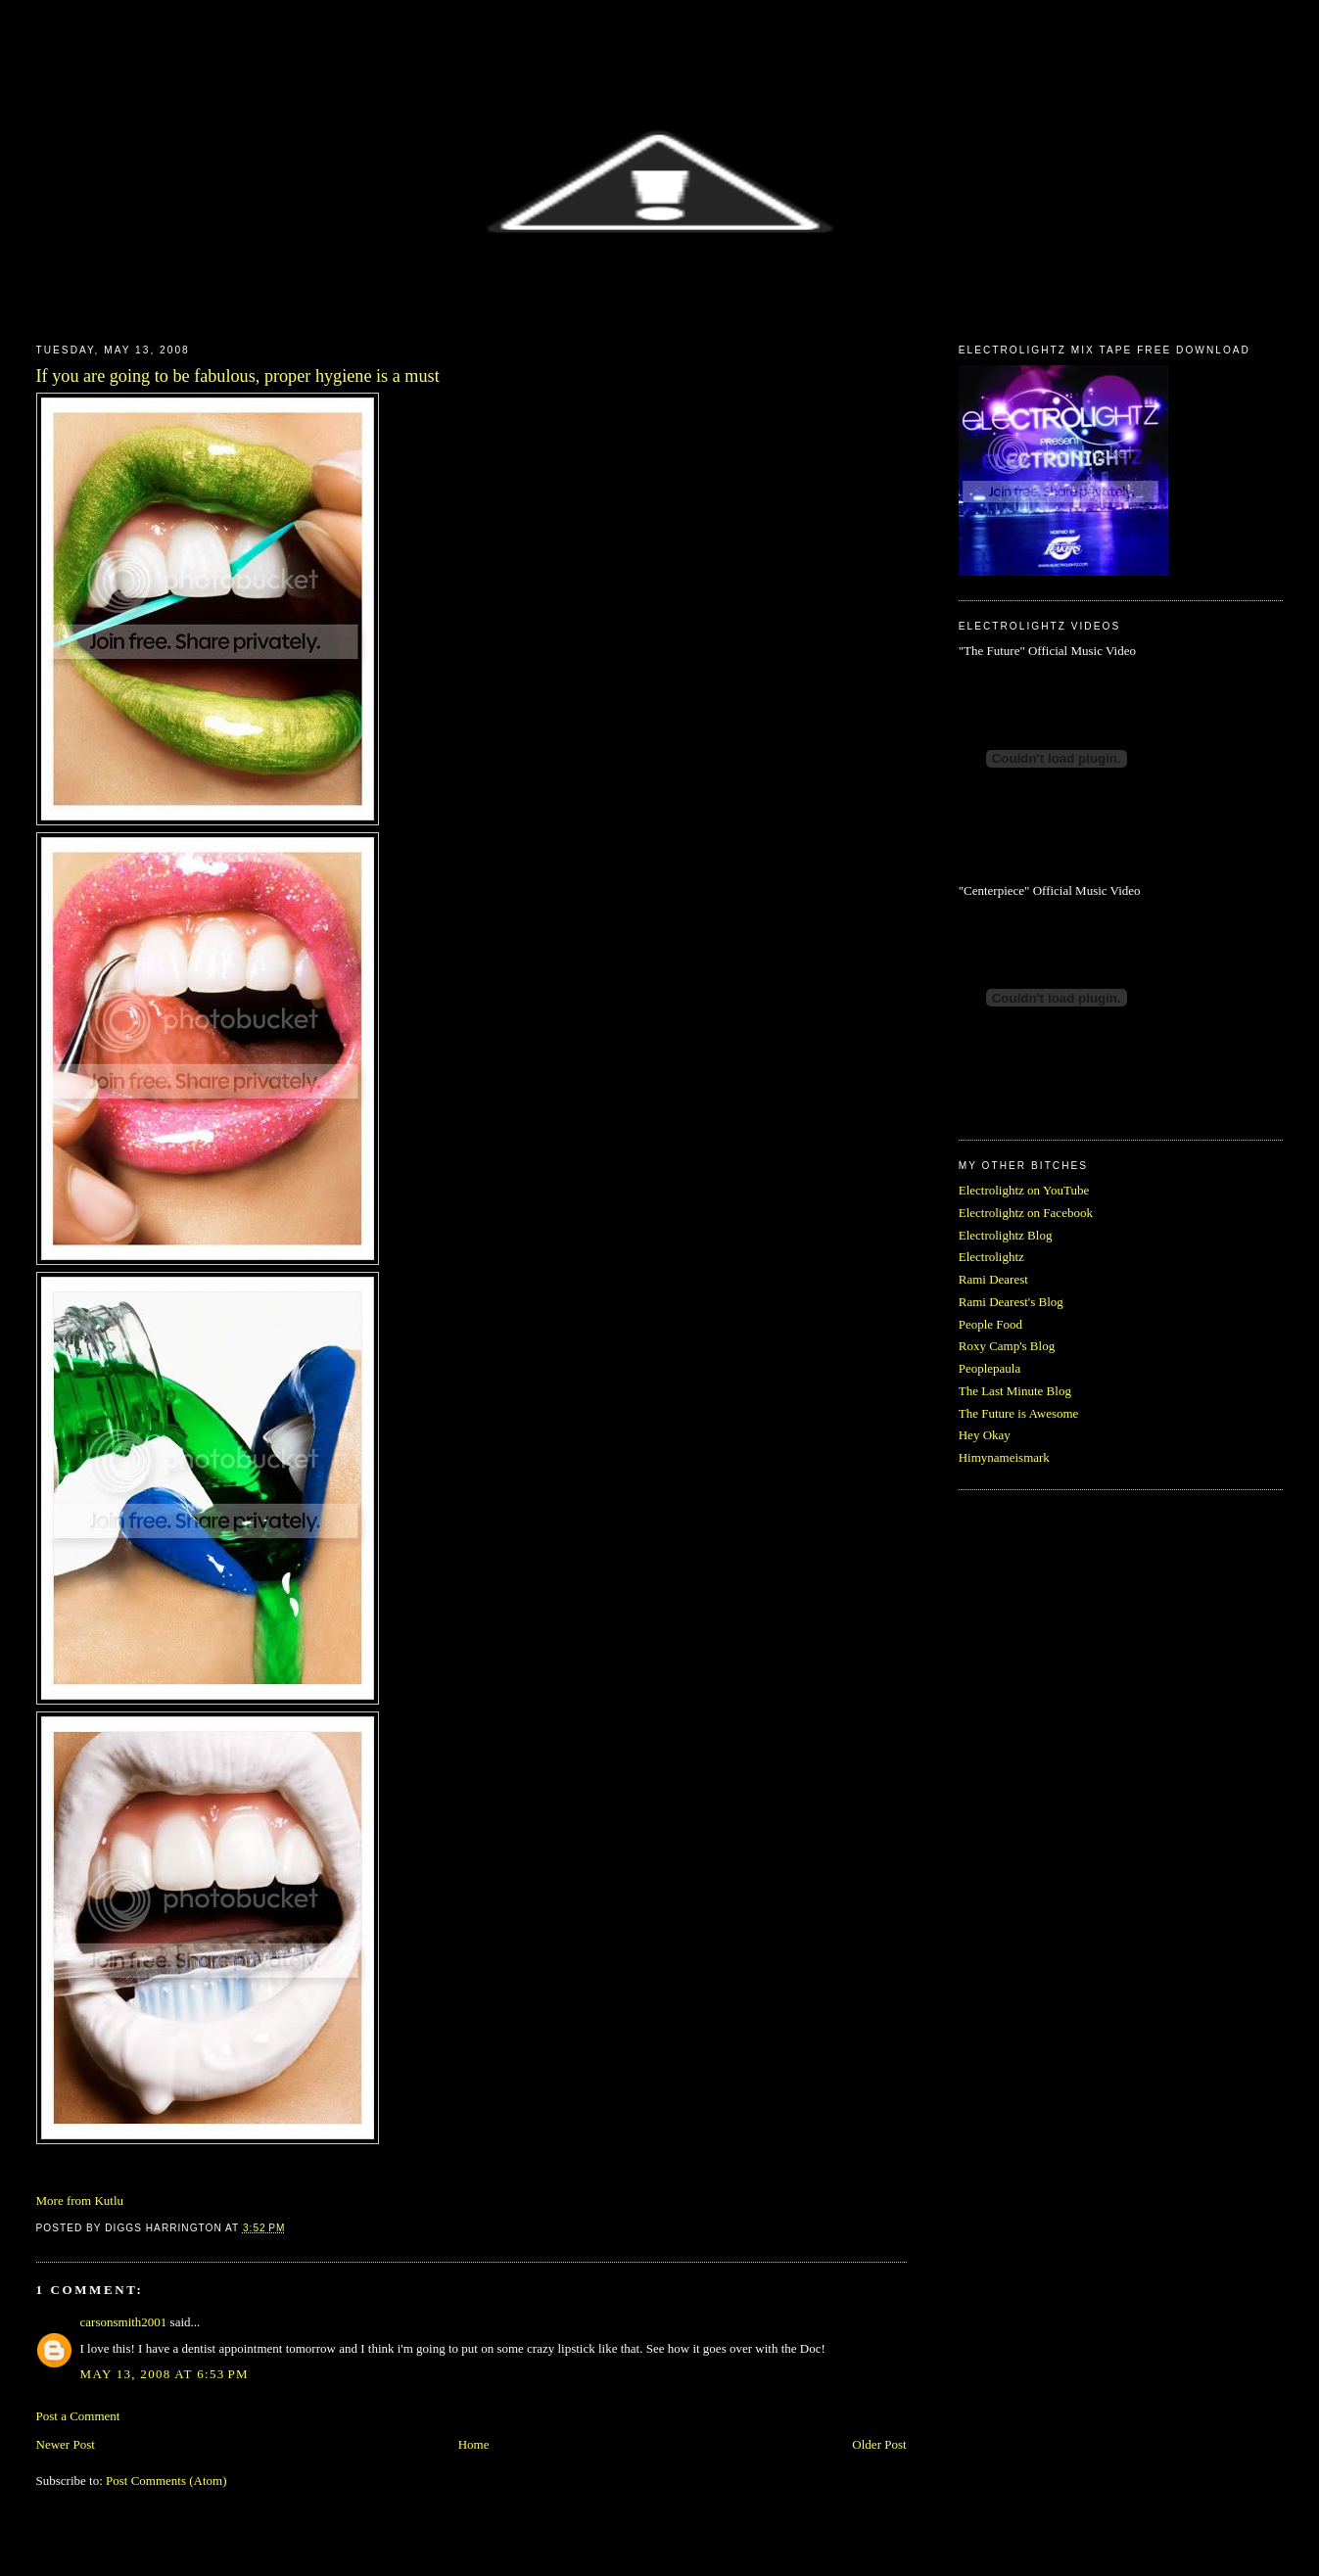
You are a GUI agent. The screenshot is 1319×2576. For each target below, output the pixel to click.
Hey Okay (985, 1435)
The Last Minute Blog (1015, 1390)
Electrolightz (991, 1256)
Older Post (879, 2444)
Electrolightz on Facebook (1026, 1212)
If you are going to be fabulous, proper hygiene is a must (238, 376)
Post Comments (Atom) (166, 2480)
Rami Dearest (993, 1279)
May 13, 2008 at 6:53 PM (164, 2373)
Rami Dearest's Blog (1011, 1301)
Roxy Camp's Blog (1007, 1345)
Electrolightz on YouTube (1024, 1190)
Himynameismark (1004, 1457)
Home (474, 2444)
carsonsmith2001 (123, 2322)
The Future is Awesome (1019, 1413)
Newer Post (65, 2444)
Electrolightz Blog (1006, 1235)
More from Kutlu (80, 2200)
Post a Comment (78, 2416)
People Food (990, 1324)
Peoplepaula (990, 1368)
